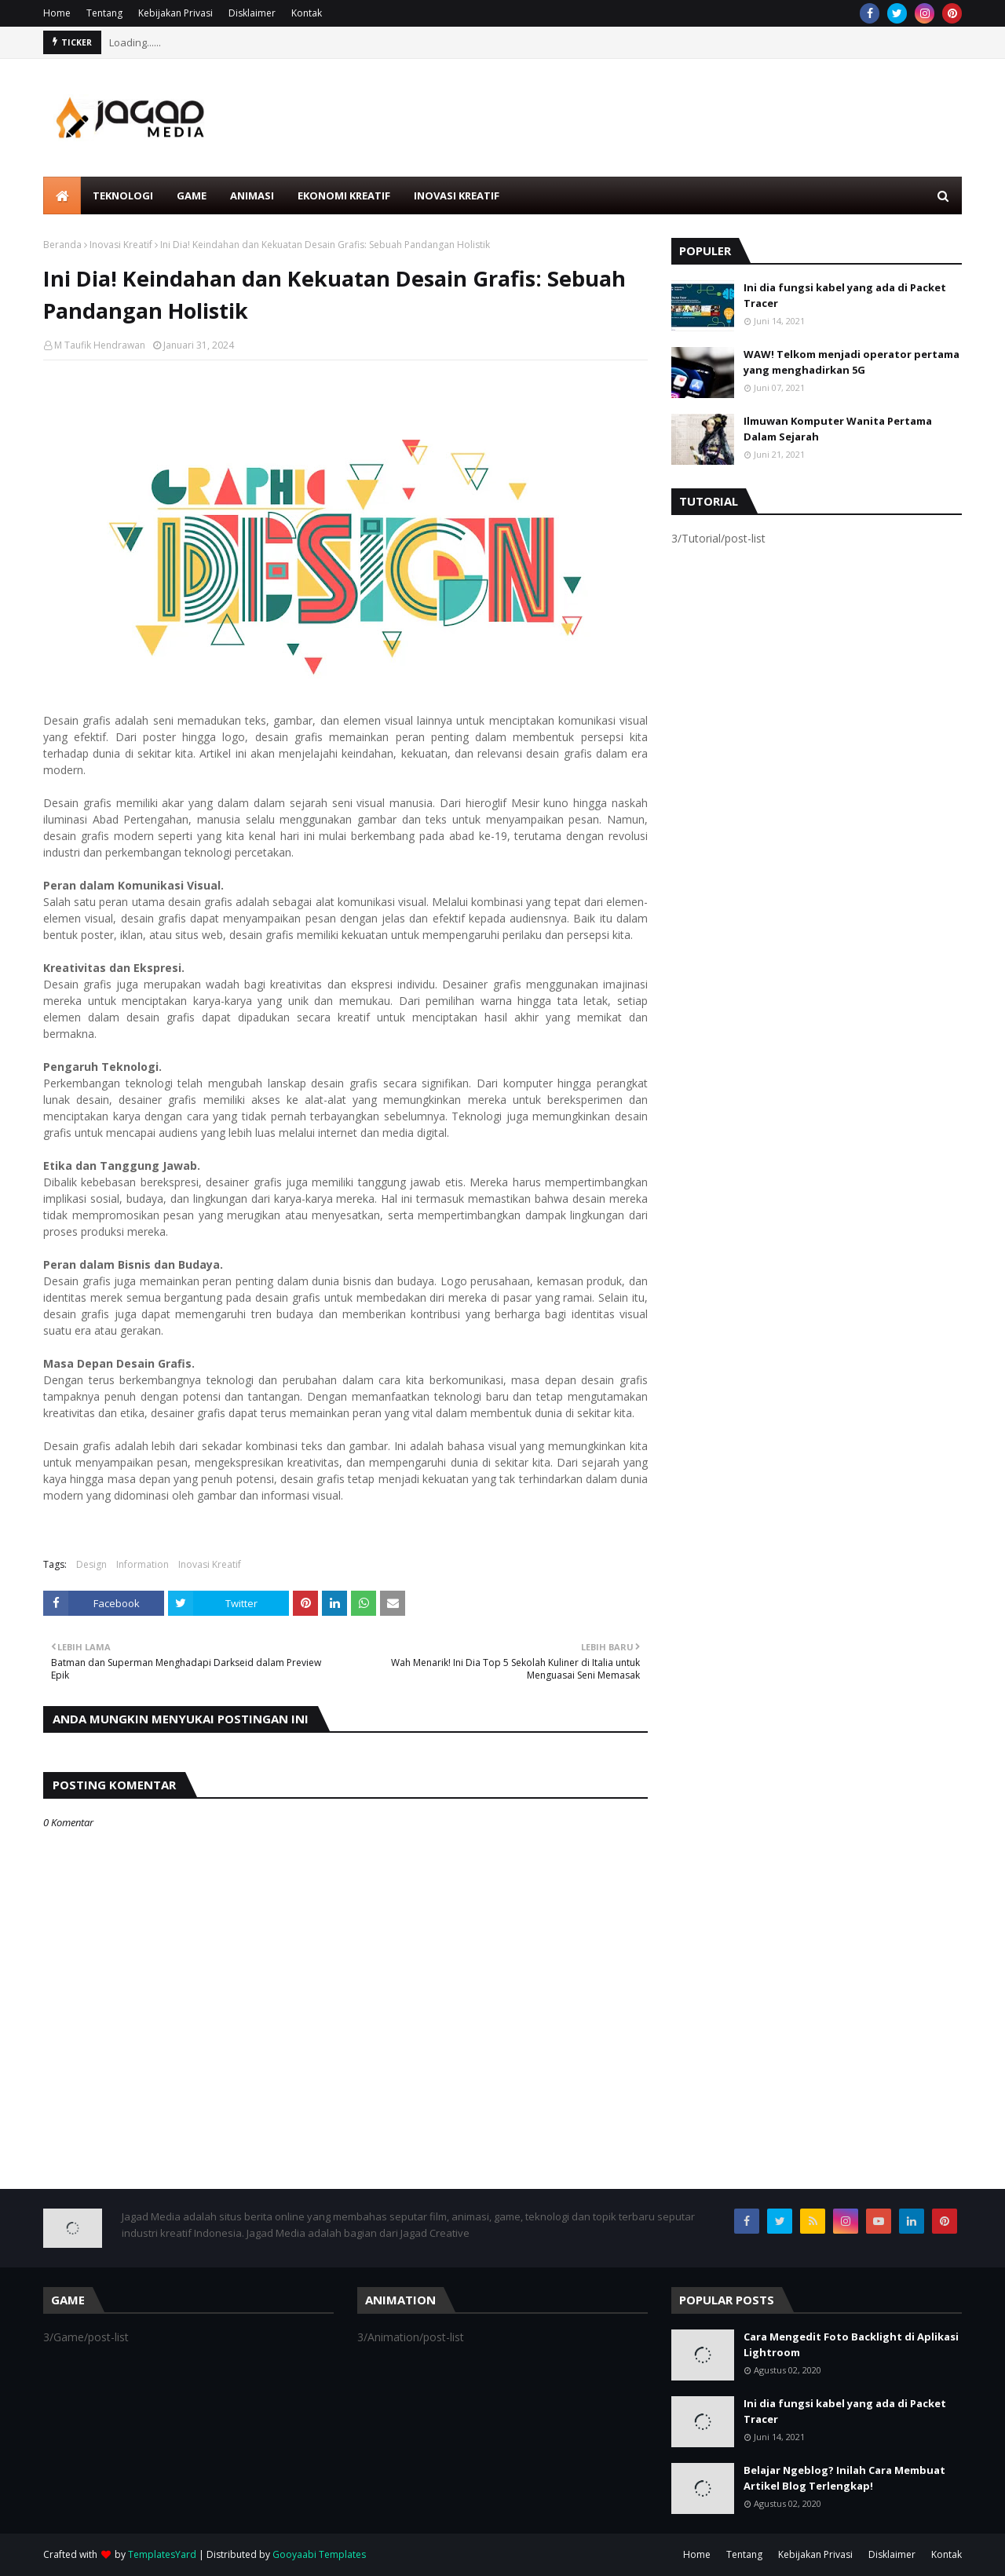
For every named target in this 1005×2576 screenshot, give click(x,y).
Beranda (62, 244)
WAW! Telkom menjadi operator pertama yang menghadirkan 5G (851, 362)
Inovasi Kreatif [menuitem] (456, 195)
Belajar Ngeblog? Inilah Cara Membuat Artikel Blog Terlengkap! (844, 2478)
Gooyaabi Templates (319, 2554)
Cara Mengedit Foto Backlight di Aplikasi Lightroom (851, 2344)
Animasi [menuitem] (252, 195)
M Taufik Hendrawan (99, 345)
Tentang (104, 13)
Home (57, 13)
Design (91, 1564)
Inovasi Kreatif (121, 244)
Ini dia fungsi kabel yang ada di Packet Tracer (845, 295)
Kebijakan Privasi (175, 13)
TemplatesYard (162, 2554)
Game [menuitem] (191, 195)
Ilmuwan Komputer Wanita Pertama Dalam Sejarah (838, 429)
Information (142, 1564)
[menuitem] (62, 195)
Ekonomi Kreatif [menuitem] (344, 195)
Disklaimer (252, 13)
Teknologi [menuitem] (123, 195)
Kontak (306, 13)
